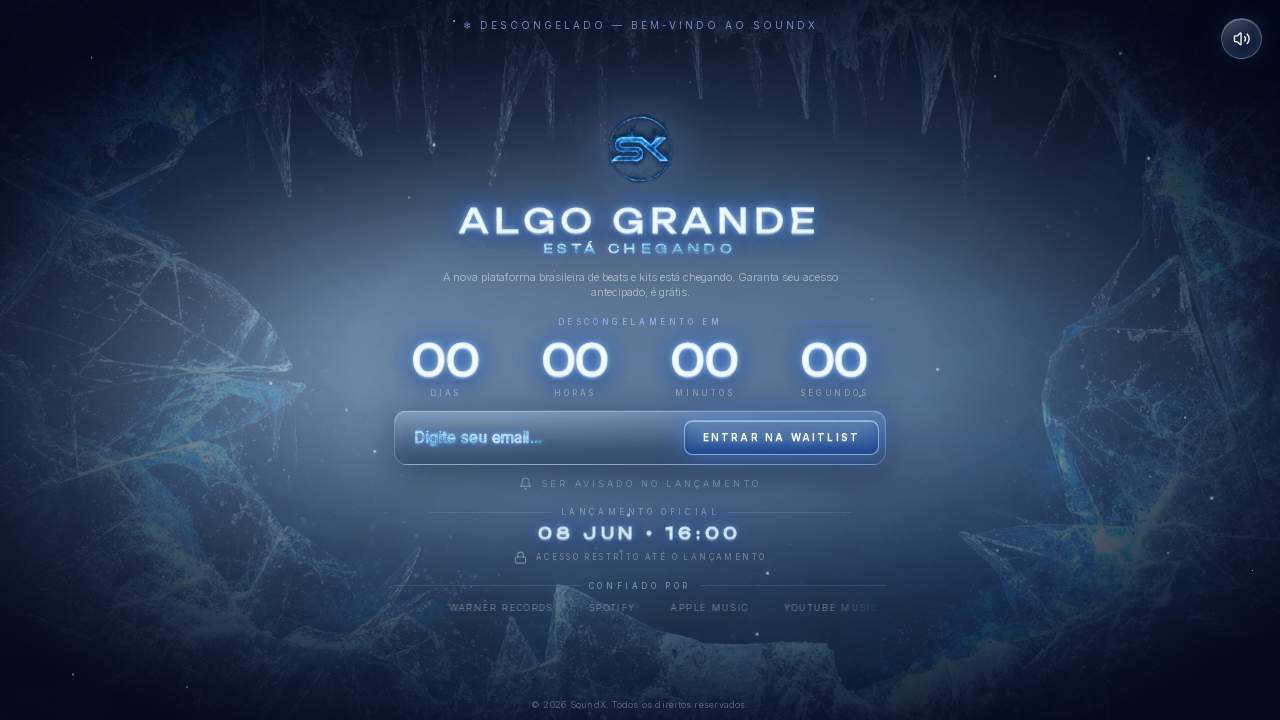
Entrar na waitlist (782, 437)
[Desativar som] (1242, 39)
